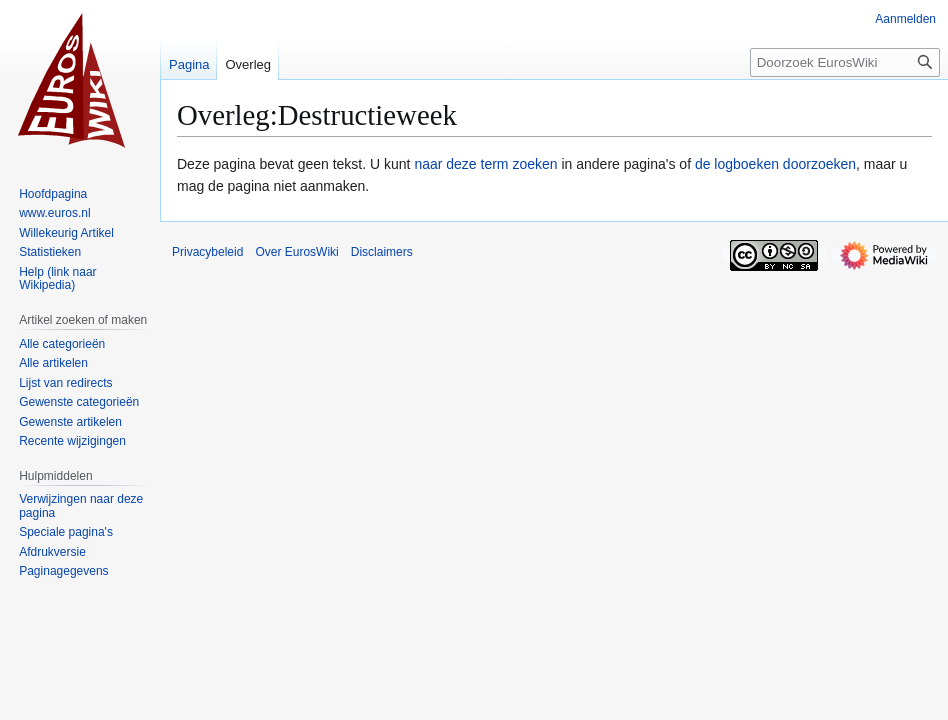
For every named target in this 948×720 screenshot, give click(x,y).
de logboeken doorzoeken (775, 164)
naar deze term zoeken (485, 164)
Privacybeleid (207, 252)
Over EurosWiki (296, 252)
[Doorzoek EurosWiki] (845, 62)
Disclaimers (382, 252)
